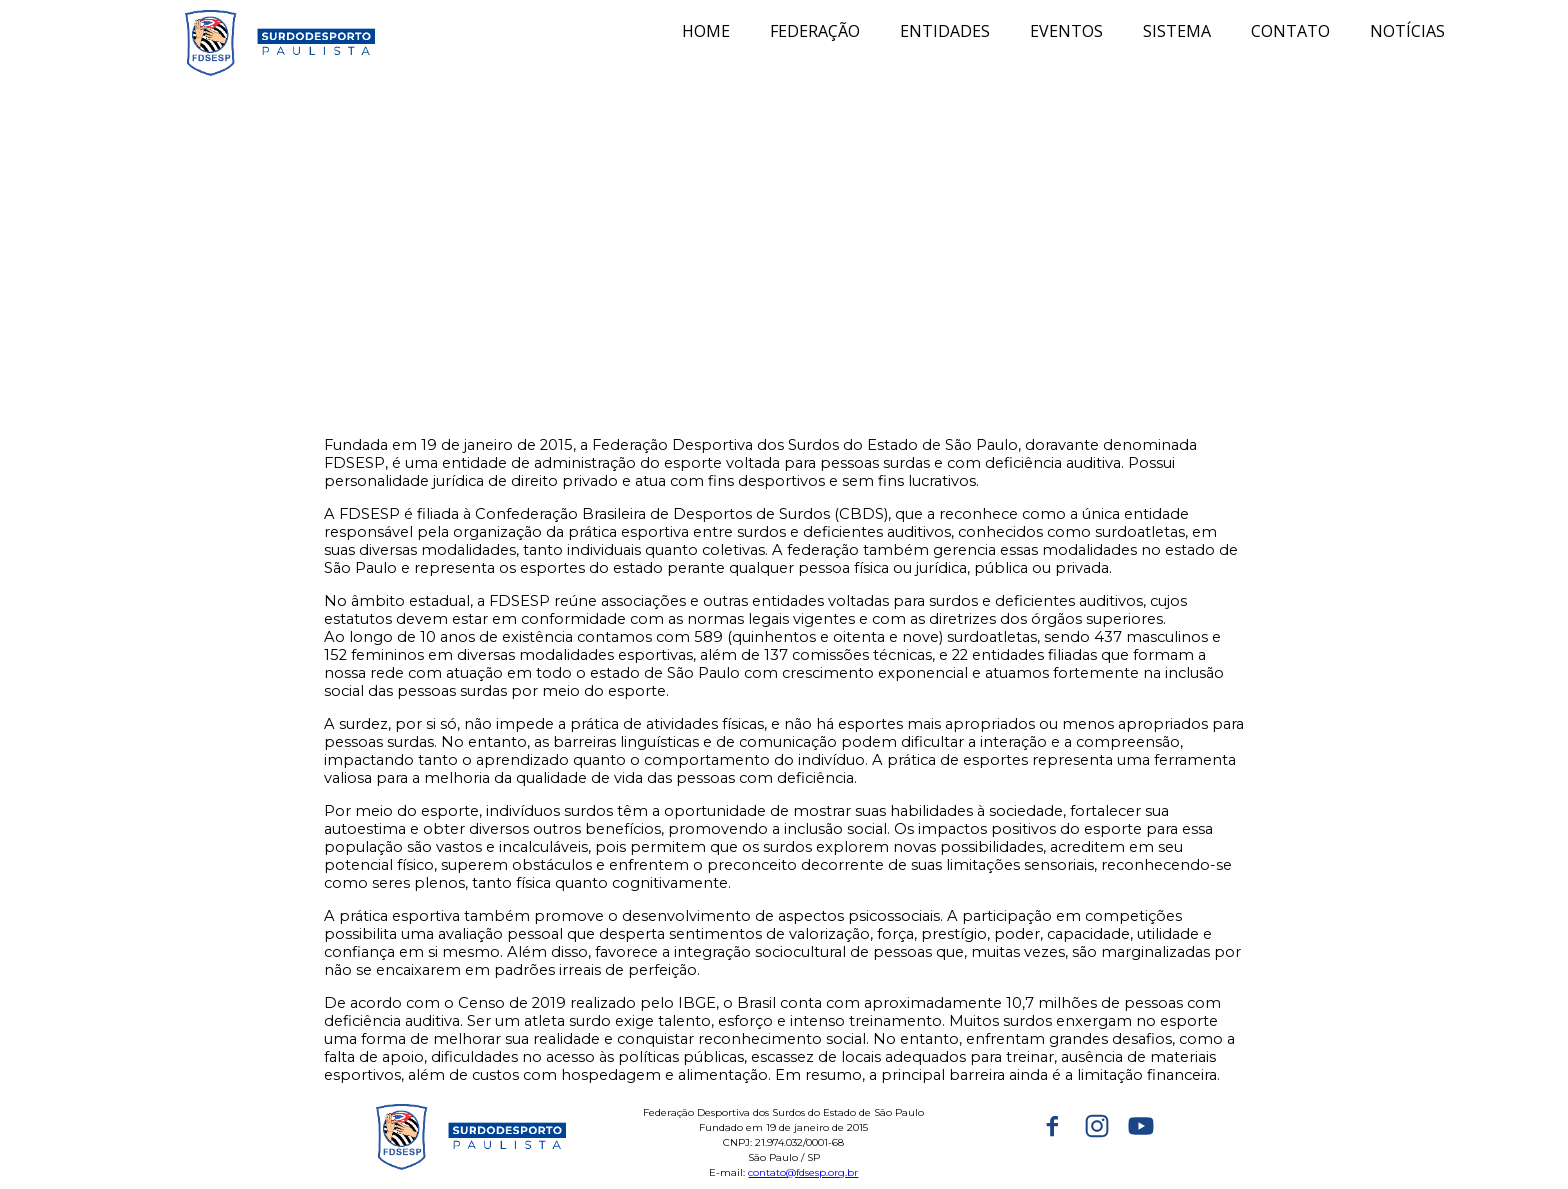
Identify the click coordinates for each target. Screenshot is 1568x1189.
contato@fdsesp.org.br (803, 1172)
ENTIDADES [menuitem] (945, 31)
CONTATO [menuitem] (1290, 31)
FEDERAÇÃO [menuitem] (815, 31)
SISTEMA (1177, 31)
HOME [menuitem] (706, 31)
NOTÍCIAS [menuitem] (1407, 31)
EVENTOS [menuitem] (1066, 31)
